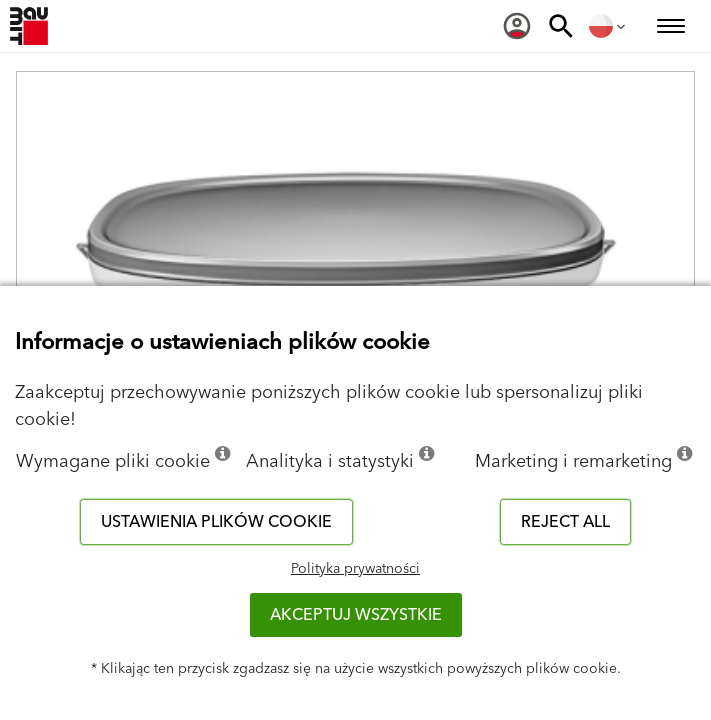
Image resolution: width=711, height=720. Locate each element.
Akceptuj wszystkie (356, 615)
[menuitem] (517, 26)
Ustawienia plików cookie (216, 522)
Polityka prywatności (355, 569)
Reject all (565, 522)
